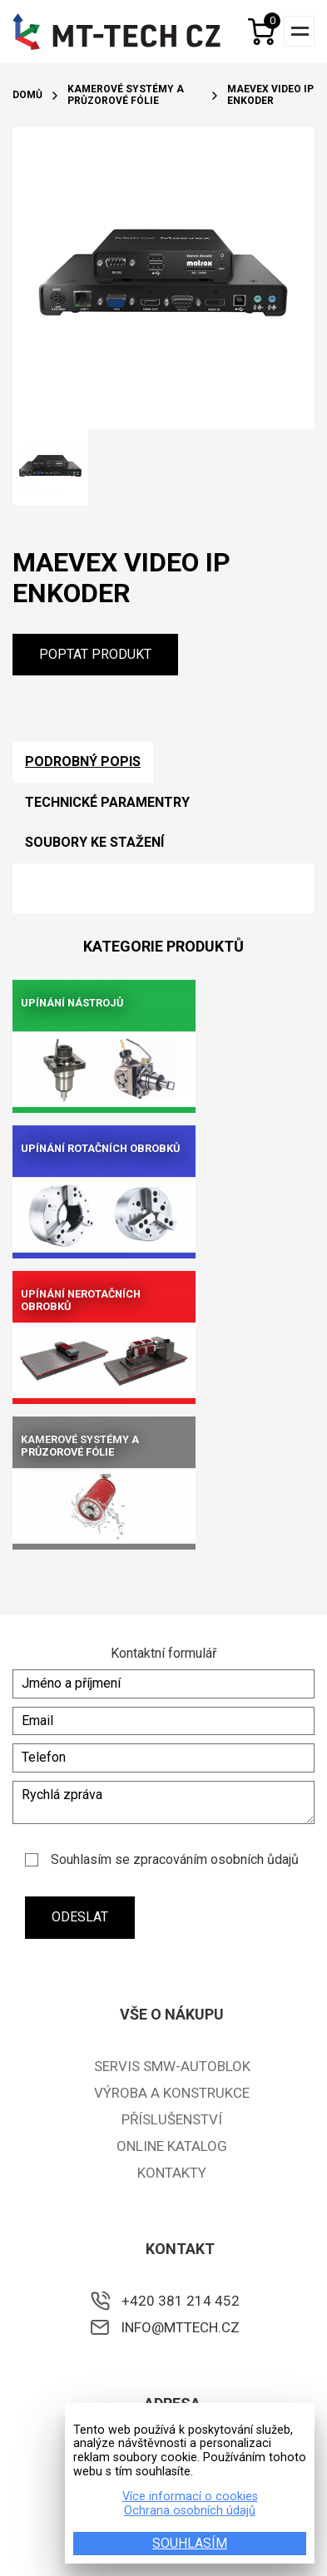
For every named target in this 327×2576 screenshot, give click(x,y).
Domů (27, 95)
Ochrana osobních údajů (189, 2511)
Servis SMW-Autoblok (172, 2066)
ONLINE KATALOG (171, 2146)
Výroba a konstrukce (172, 2092)
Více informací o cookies (190, 2497)
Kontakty (171, 2172)
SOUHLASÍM (189, 2543)
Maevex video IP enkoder (270, 95)
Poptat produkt (95, 654)
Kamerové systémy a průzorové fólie (125, 95)
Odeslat (80, 1917)
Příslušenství (171, 2119)
